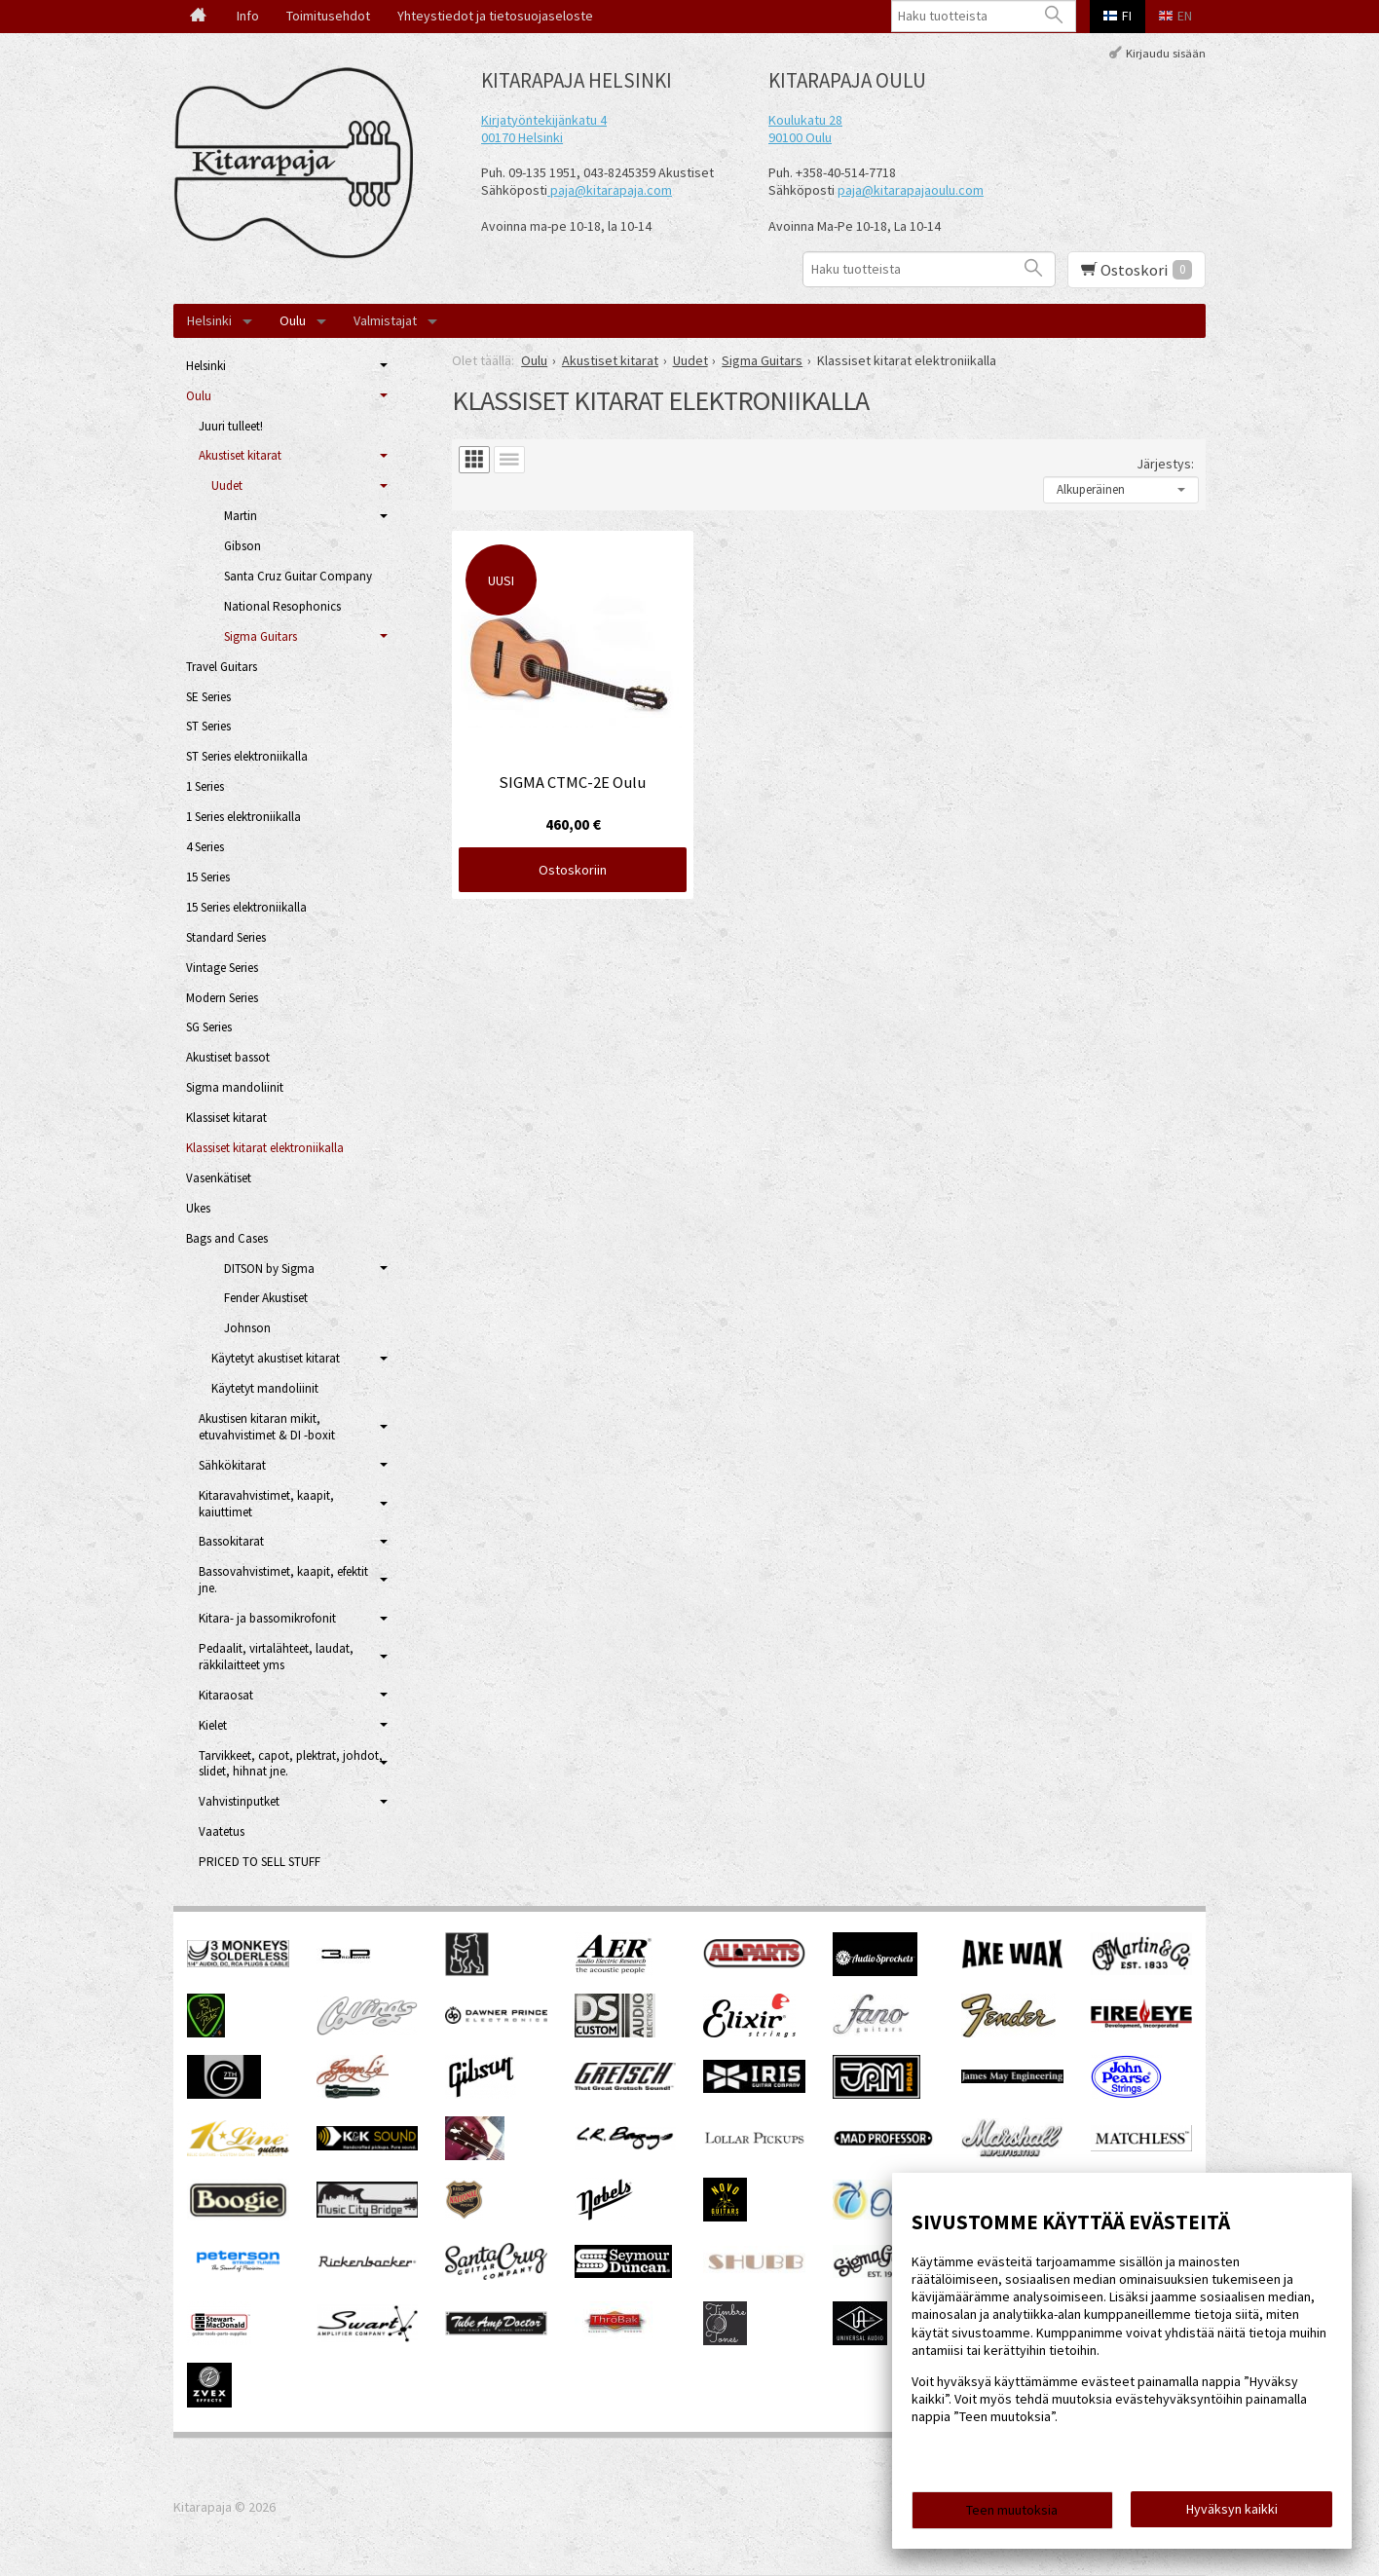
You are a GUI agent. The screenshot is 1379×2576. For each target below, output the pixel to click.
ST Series (208, 726)
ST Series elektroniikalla (247, 756)
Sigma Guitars (260, 636)
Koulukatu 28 (805, 120)
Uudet (226, 485)
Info (248, 15)
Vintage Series (222, 967)
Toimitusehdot (328, 15)
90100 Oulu (800, 137)
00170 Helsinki (522, 137)
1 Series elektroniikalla (243, 816)
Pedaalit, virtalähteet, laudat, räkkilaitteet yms (276, 1656)
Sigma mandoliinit (234, 1087)
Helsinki (209, 320)
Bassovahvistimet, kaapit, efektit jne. (283, 1579)
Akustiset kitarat (240, 455)
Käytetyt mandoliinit (264, 1388)
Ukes (198, 1208)
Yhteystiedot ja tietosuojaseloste (495, 15)
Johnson (247, 1328)
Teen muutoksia (1012, 2510)
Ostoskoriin (573, 869)
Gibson (242, 546)
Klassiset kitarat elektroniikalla (265, 1147)
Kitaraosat (226, 1695)
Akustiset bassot (228, 1057)
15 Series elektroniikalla (246, 907)
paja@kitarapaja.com (611, 190)
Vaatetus (221, 1831)
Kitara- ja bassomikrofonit (267, 1618)
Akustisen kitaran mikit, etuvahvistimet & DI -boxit (267, 1426)
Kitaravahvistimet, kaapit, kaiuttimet (266, 1503)
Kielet (213, 1725)
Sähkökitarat (232, 1465)
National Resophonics (282, 606)
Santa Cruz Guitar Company (298, 576)
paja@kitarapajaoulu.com (911, 190)
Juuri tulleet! (231, 426)
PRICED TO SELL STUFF (259, 1861)
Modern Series (222, 997)
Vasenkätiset (218, 1178)
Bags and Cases (227, 1238)
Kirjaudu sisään (1166, 52)
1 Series (205, 786)
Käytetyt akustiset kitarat (275, 1358)
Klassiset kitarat (226, 1117)
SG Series (209, 1027)
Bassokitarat (231, 1541)
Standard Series (226, 937)
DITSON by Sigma (269, 1268)
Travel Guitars (221, 666)
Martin (240, 515)
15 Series (208, 877)
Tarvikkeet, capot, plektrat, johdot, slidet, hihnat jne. (291, 1763)
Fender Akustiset (266, 1297)
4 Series (205, 847)
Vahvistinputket (239, 1801)
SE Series (208, 697)
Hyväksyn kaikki (1232, 2509)
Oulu (293, 320)
